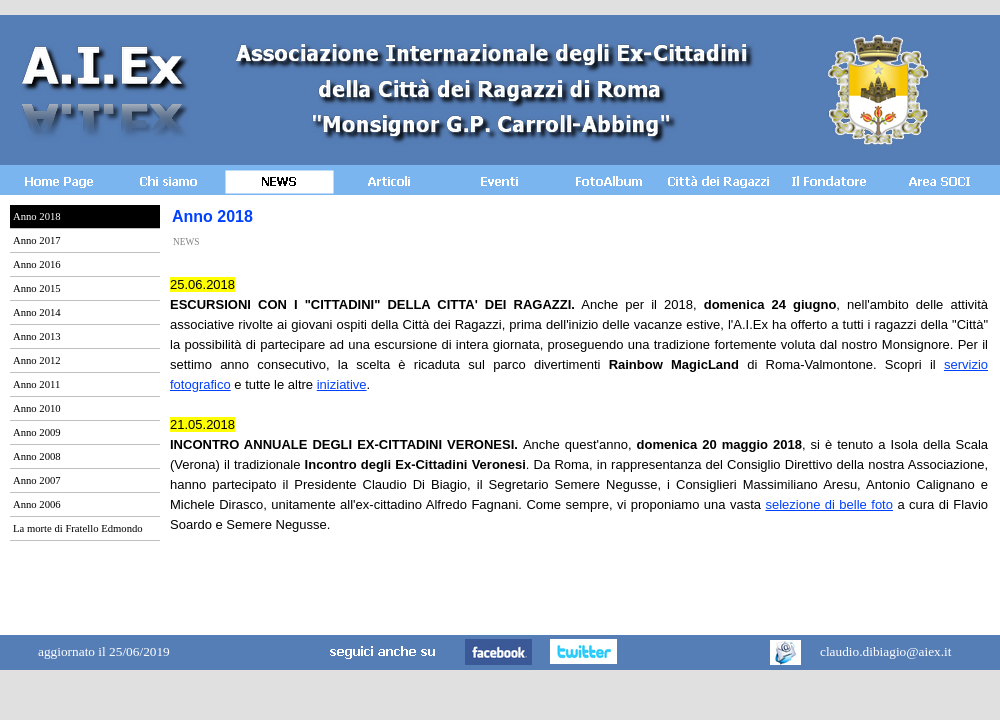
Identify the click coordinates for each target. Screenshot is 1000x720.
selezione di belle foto (829, 504)
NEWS (186, 242)
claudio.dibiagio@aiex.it (885, 651)
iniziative (342, 384)
